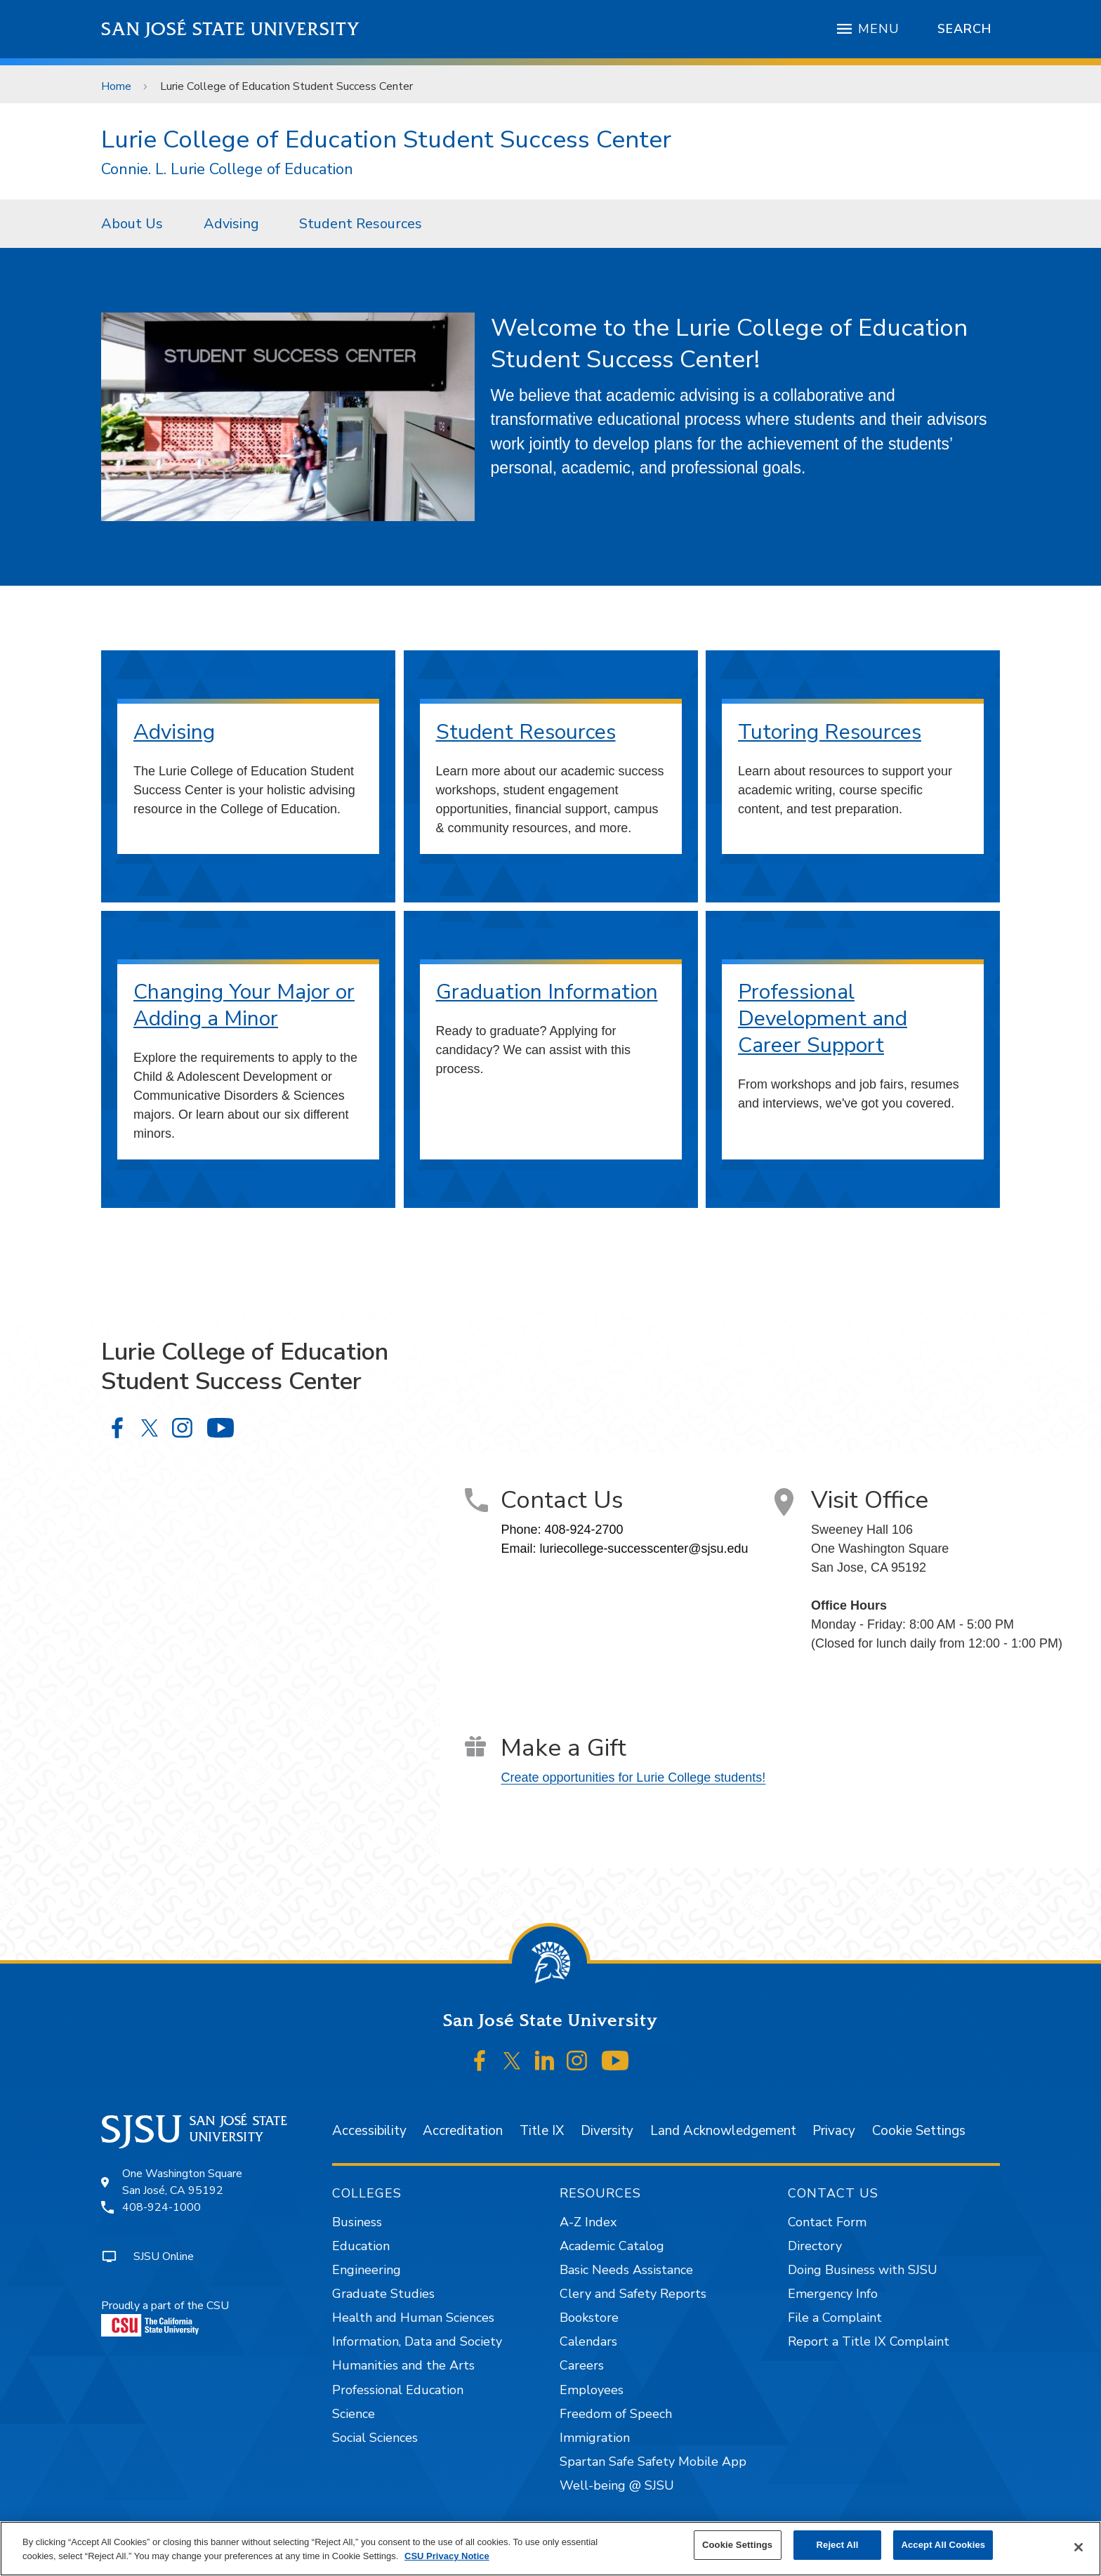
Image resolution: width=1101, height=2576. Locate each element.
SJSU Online (163, 2256)
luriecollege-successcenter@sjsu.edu (643, 1549)
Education (361, 2245)
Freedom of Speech (616, 2413)
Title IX (542, 2131)
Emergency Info (833, 2293)
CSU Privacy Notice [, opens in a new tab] (446, 2556)
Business (357, 2222)
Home (116, 86)
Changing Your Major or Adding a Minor (244, 1005)
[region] (550, 2548)
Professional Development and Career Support (822, 1019)
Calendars (588, 2341)
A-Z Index (588, 2222)
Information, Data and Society (417, 2341)
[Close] (1078, 2547)
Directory (815, 2245)
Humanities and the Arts (403, 2365)
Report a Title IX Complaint (868, 2341)
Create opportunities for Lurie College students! (633, 1777)
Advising (231, 223)
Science (353, 2413)
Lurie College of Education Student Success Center (286, 86)
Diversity (607, 2131)
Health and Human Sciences (413, 2317)
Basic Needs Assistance (626, 2269)
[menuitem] (136, 223)
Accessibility (369, 2131)
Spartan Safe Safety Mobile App (653, 2461)
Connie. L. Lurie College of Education (227, 169)
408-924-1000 (161, 2207)
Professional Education (397, 2389)
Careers (582, 2365)
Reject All (838, 2544)
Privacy (833, 2131)
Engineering (366, 2269)
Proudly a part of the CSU (165, 2317)
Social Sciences (375, 2437)
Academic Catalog (612, 2245)
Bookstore (589, 2317)
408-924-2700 (583, 1530)
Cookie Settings (918, 2131)
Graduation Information (547, 992)
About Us (132, 223)
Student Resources (360, 223)
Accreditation (463, 2131)
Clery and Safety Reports (633, 2293)
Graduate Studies (383, 2293)
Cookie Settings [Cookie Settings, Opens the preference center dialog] (737, 2544)
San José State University (230, 29)
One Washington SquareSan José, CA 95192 (182, 2182)
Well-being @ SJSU (617, 2485)
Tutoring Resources (829, 732)
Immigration (595, 2437)
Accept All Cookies (943, 2544)
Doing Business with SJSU (862, 2269)
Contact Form (827, 2222)
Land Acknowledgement (723, 2131)
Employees (592, 2389)
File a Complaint (835, 2317)
